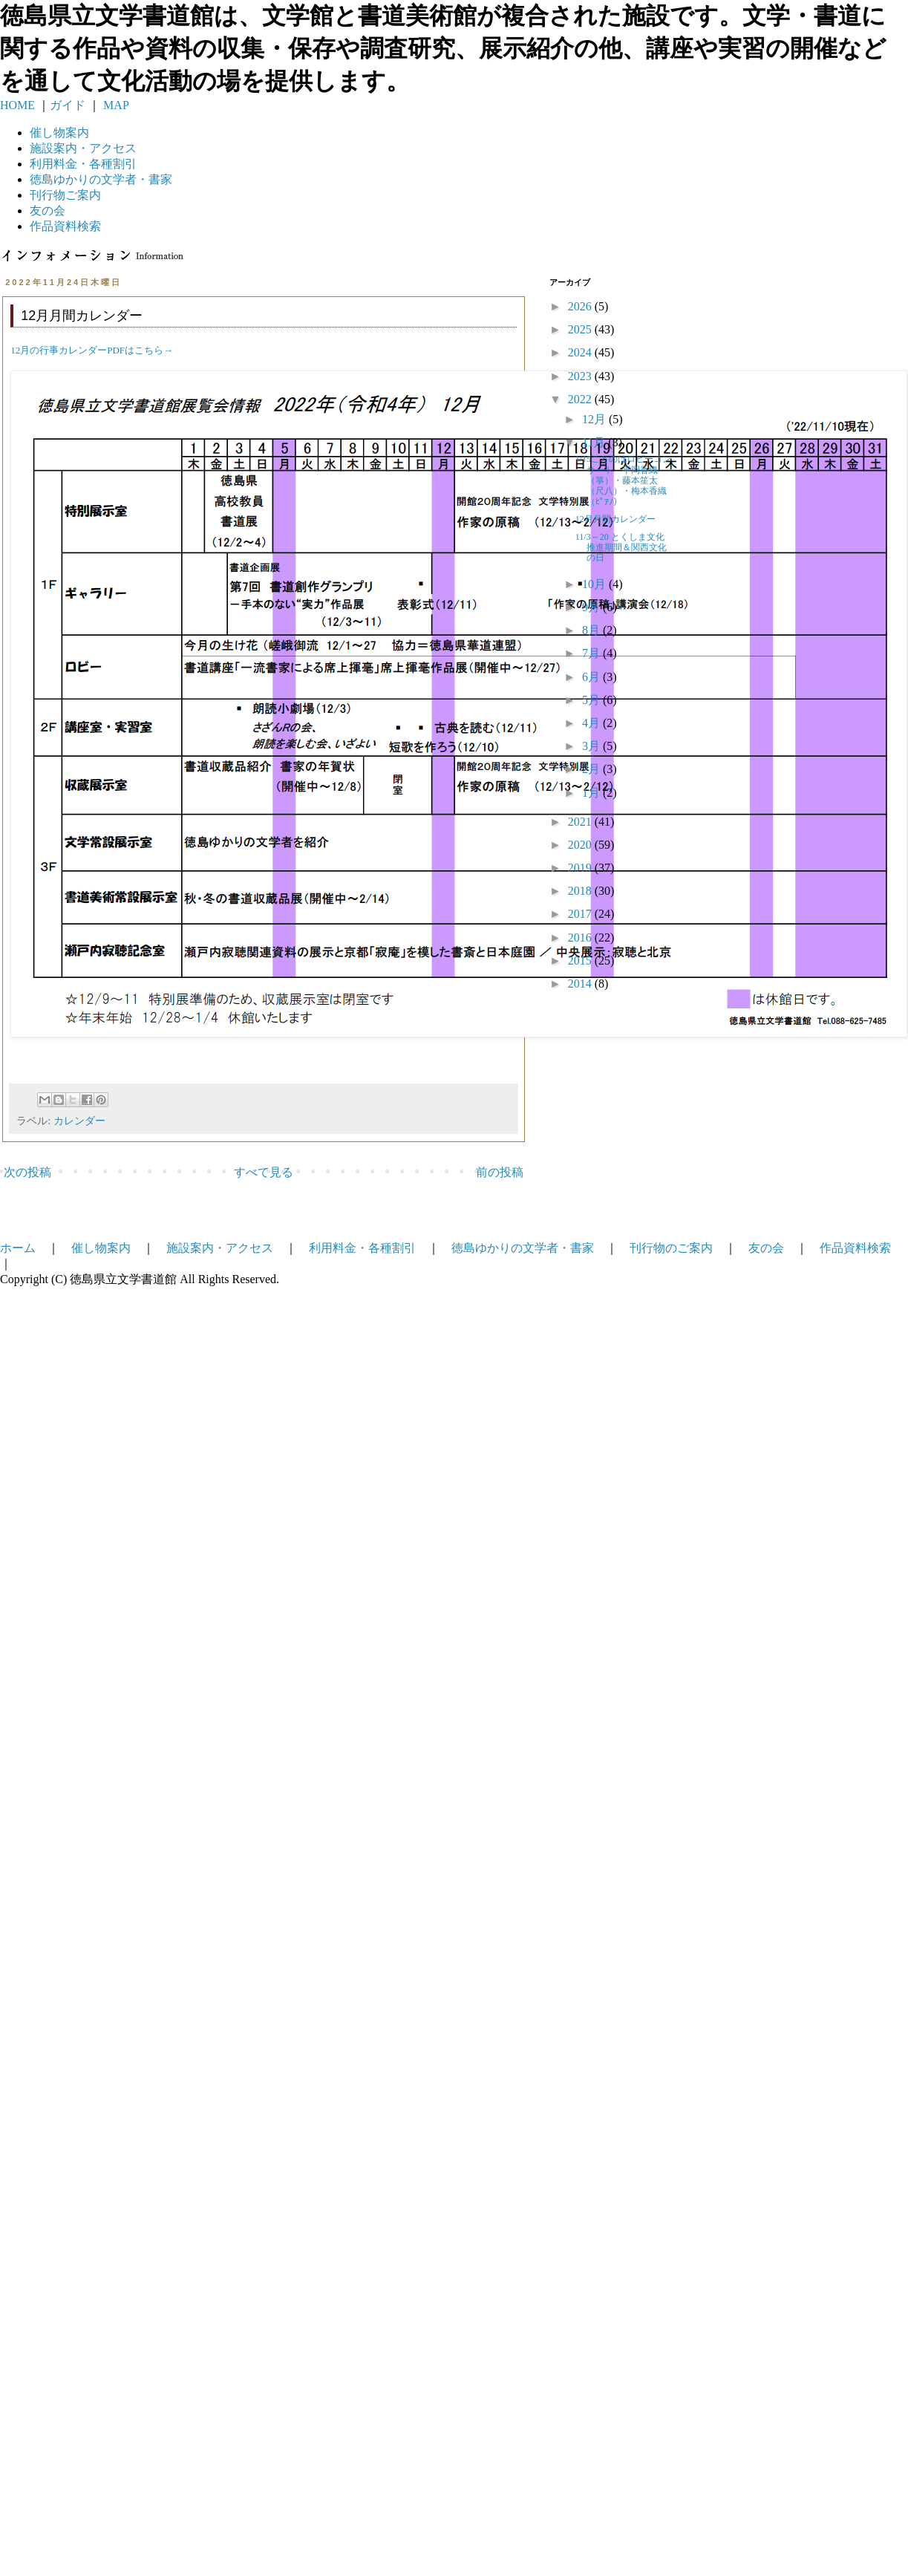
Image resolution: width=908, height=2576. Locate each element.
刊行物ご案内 (65, 195)
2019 (581, 867)
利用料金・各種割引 (362, 1248)
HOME (17, 105)
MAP (114, 105)
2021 (581, 821)
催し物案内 (59, 132)
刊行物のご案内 (671, 1248)
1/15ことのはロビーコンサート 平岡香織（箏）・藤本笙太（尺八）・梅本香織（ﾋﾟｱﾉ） (623, 480)
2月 (592, 769)
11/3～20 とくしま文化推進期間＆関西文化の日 (621, 548)
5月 (592, 700)
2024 (581, 352)
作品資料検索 (65, 226)
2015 (581, 960)
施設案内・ (83, 148)
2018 (581, 890)
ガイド (67, 105)
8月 (592, 630)
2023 (581, 376)
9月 (592, 607)
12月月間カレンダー (615, 519)
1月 (592, 792)
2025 (581, 329)
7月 (592, 653)
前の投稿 (499, 1172)
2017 (581, 913)
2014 (581, 983)
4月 (592, 723)
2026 (581, 306)
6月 (592, 677)
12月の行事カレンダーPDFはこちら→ (91, 350)
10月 (595, 584)
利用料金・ (83, 163)
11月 (595, 442)
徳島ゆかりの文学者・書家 (522, 1248)
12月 (595, 419)
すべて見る (263, 1172)
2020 (581, 844)
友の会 (47, 210)
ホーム (18, 1248)
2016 (581, 937)
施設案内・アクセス (219, 1248)
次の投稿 (27, 1172)
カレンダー (79, 1120)
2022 (581, 399)
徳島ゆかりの (101, 179)
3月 (592, 746)
